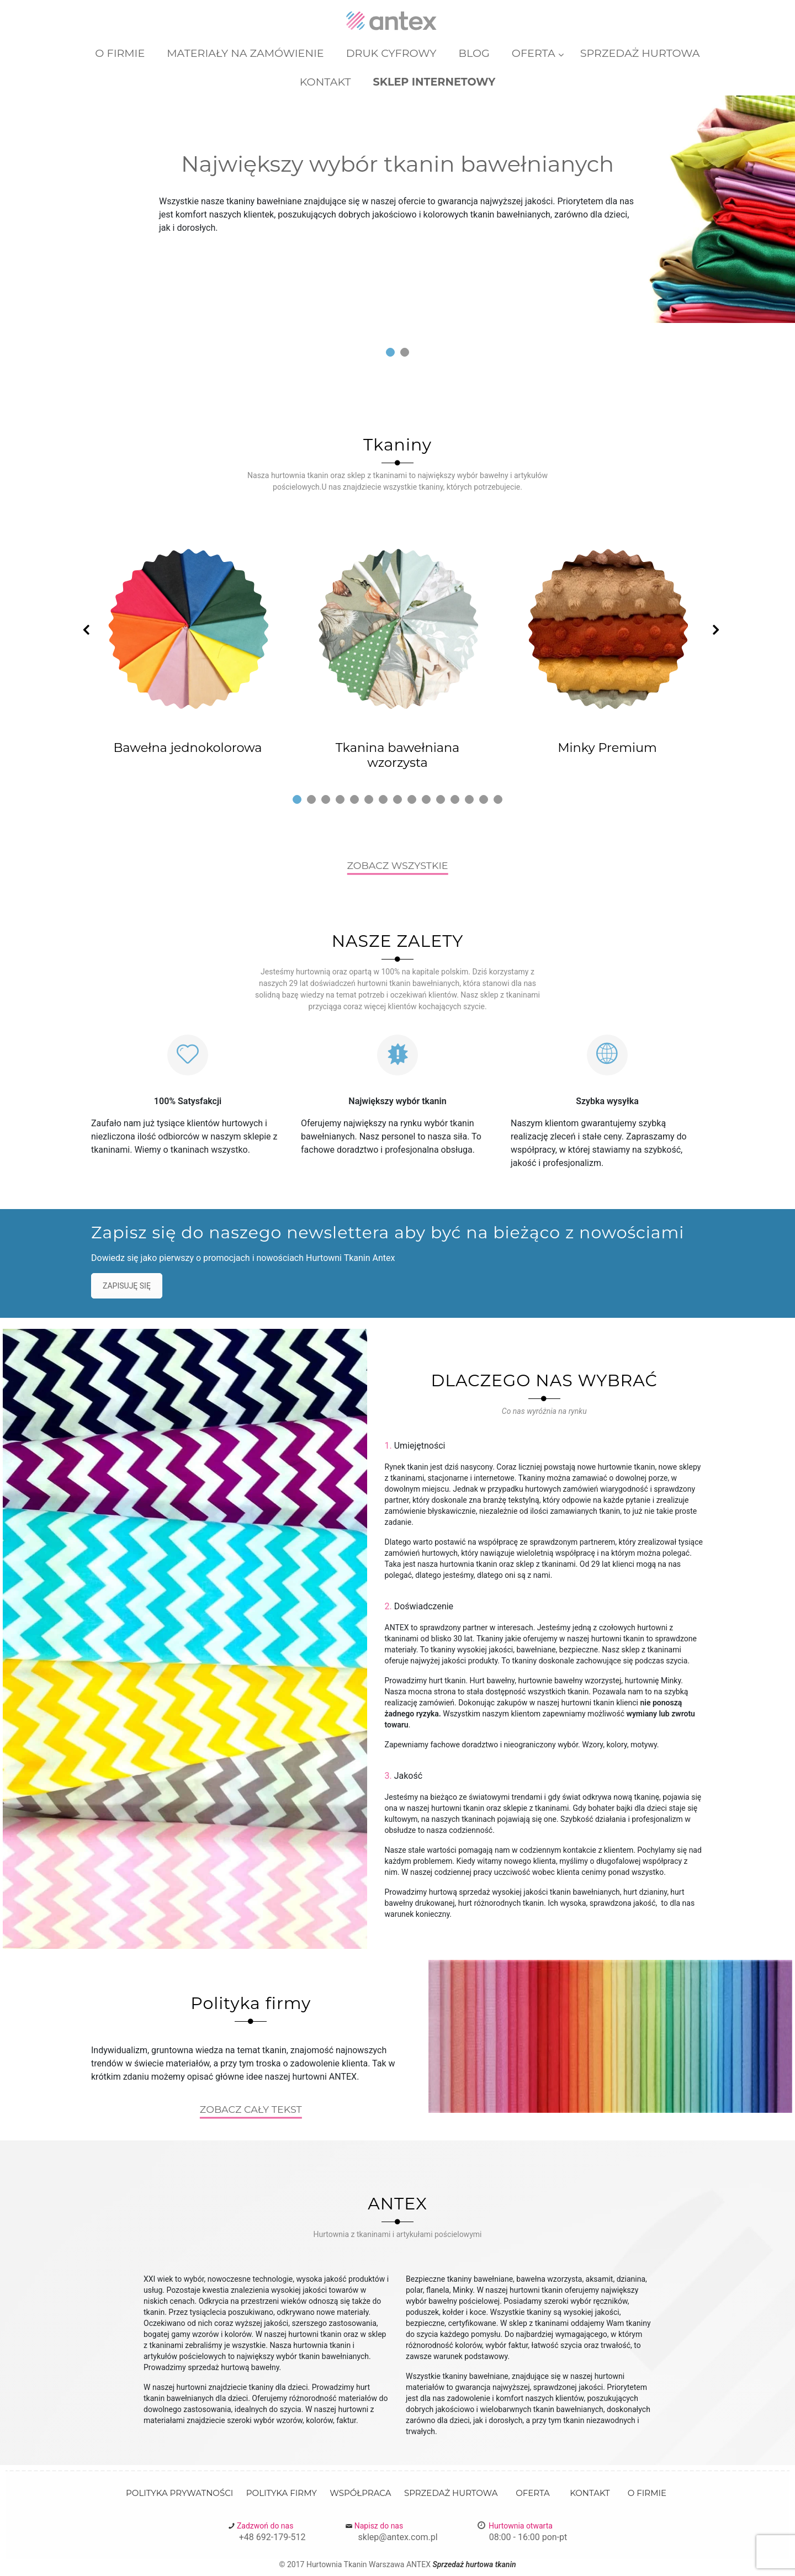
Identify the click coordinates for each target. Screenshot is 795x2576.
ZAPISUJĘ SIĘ (127, 1285)
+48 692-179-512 (272, 2537)
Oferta (533, 2493)
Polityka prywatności (179, 2493)
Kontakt (590, 2493)
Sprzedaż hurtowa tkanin (474, 2564)
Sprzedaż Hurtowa (451, 2493)
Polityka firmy (281, 2493)
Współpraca (360, 2493)
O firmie (647, 2493)
